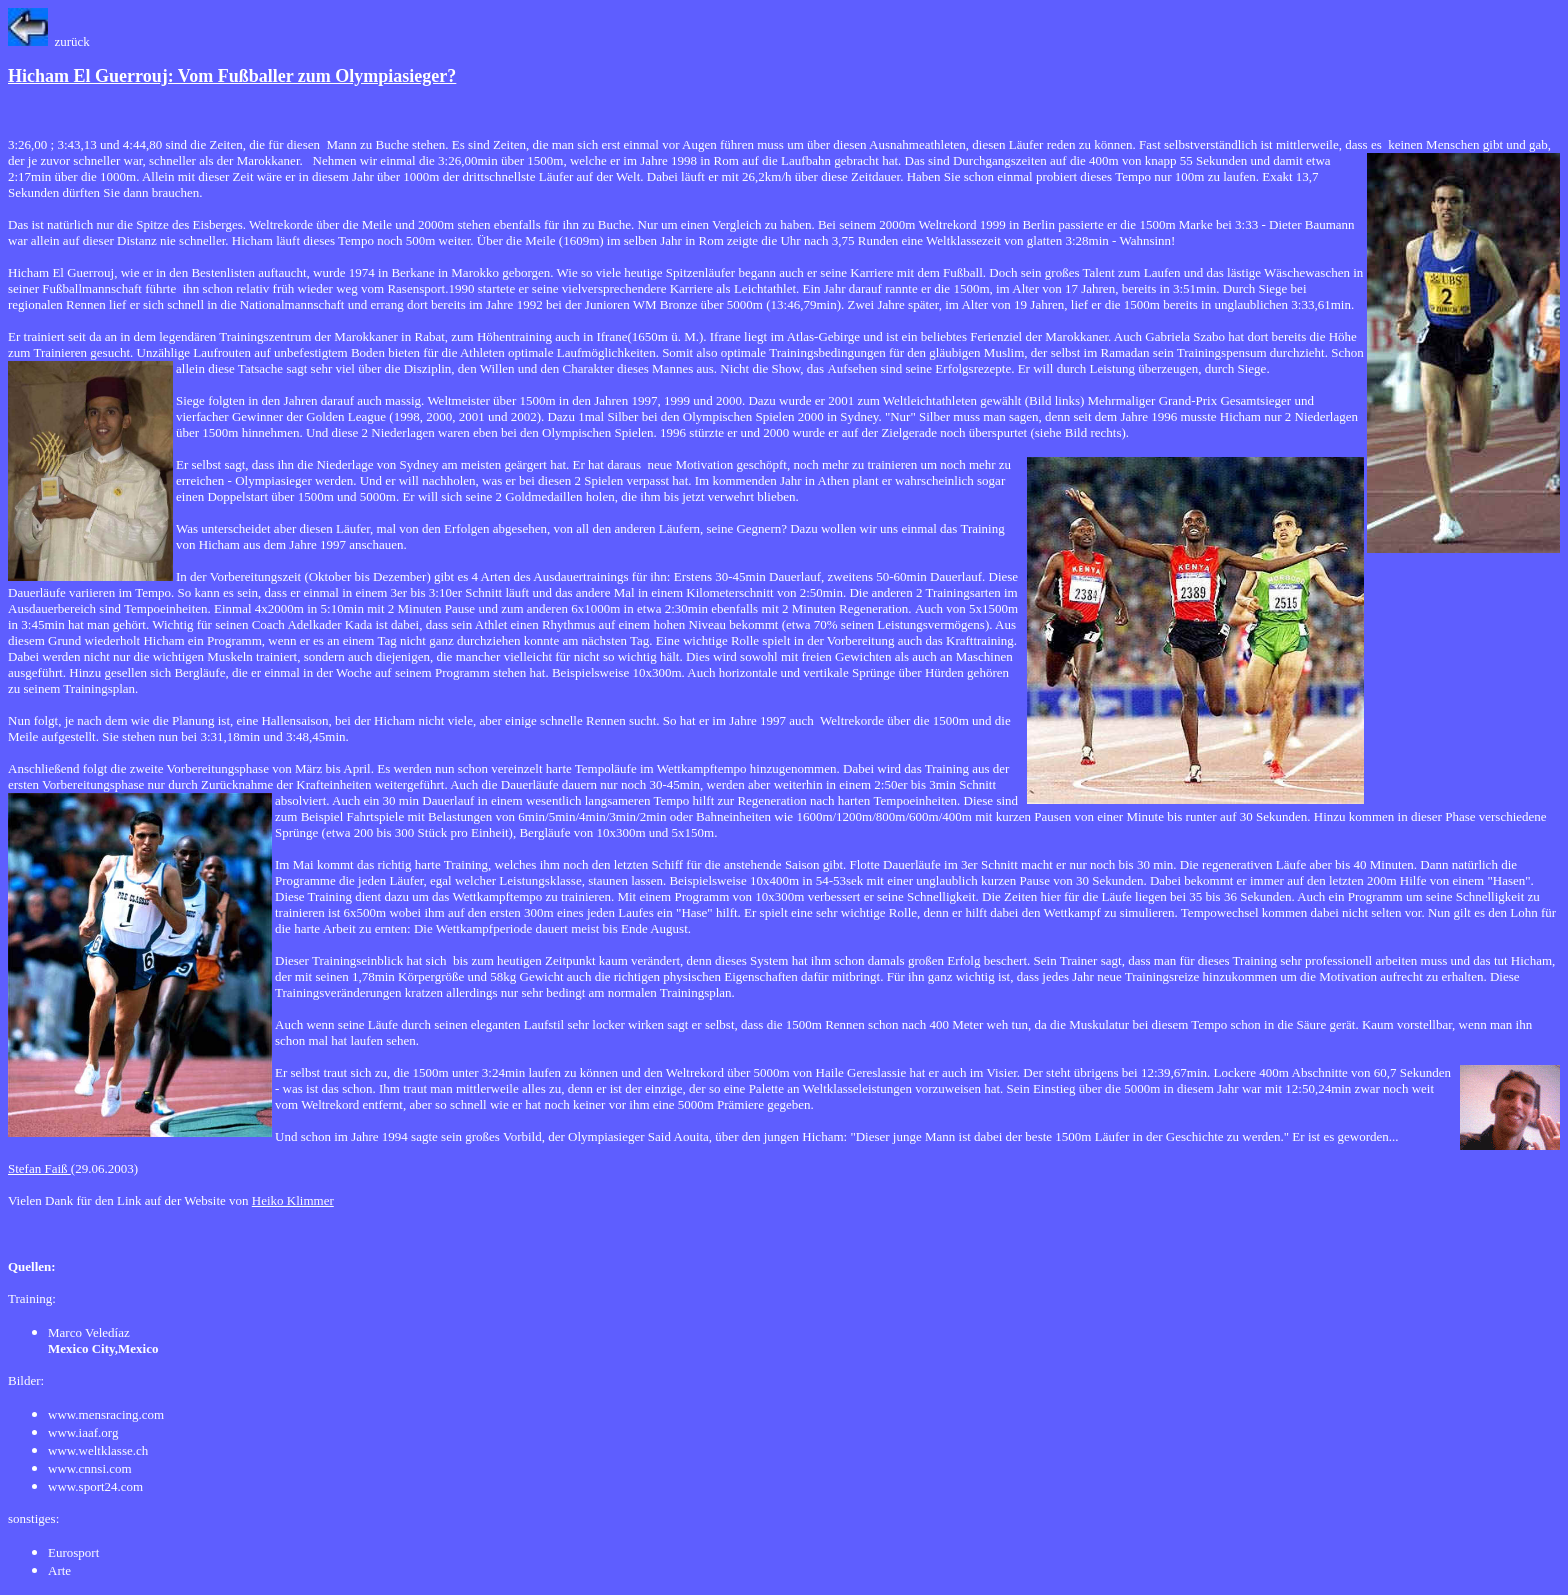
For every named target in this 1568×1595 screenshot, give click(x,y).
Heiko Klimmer (293, 1200)
